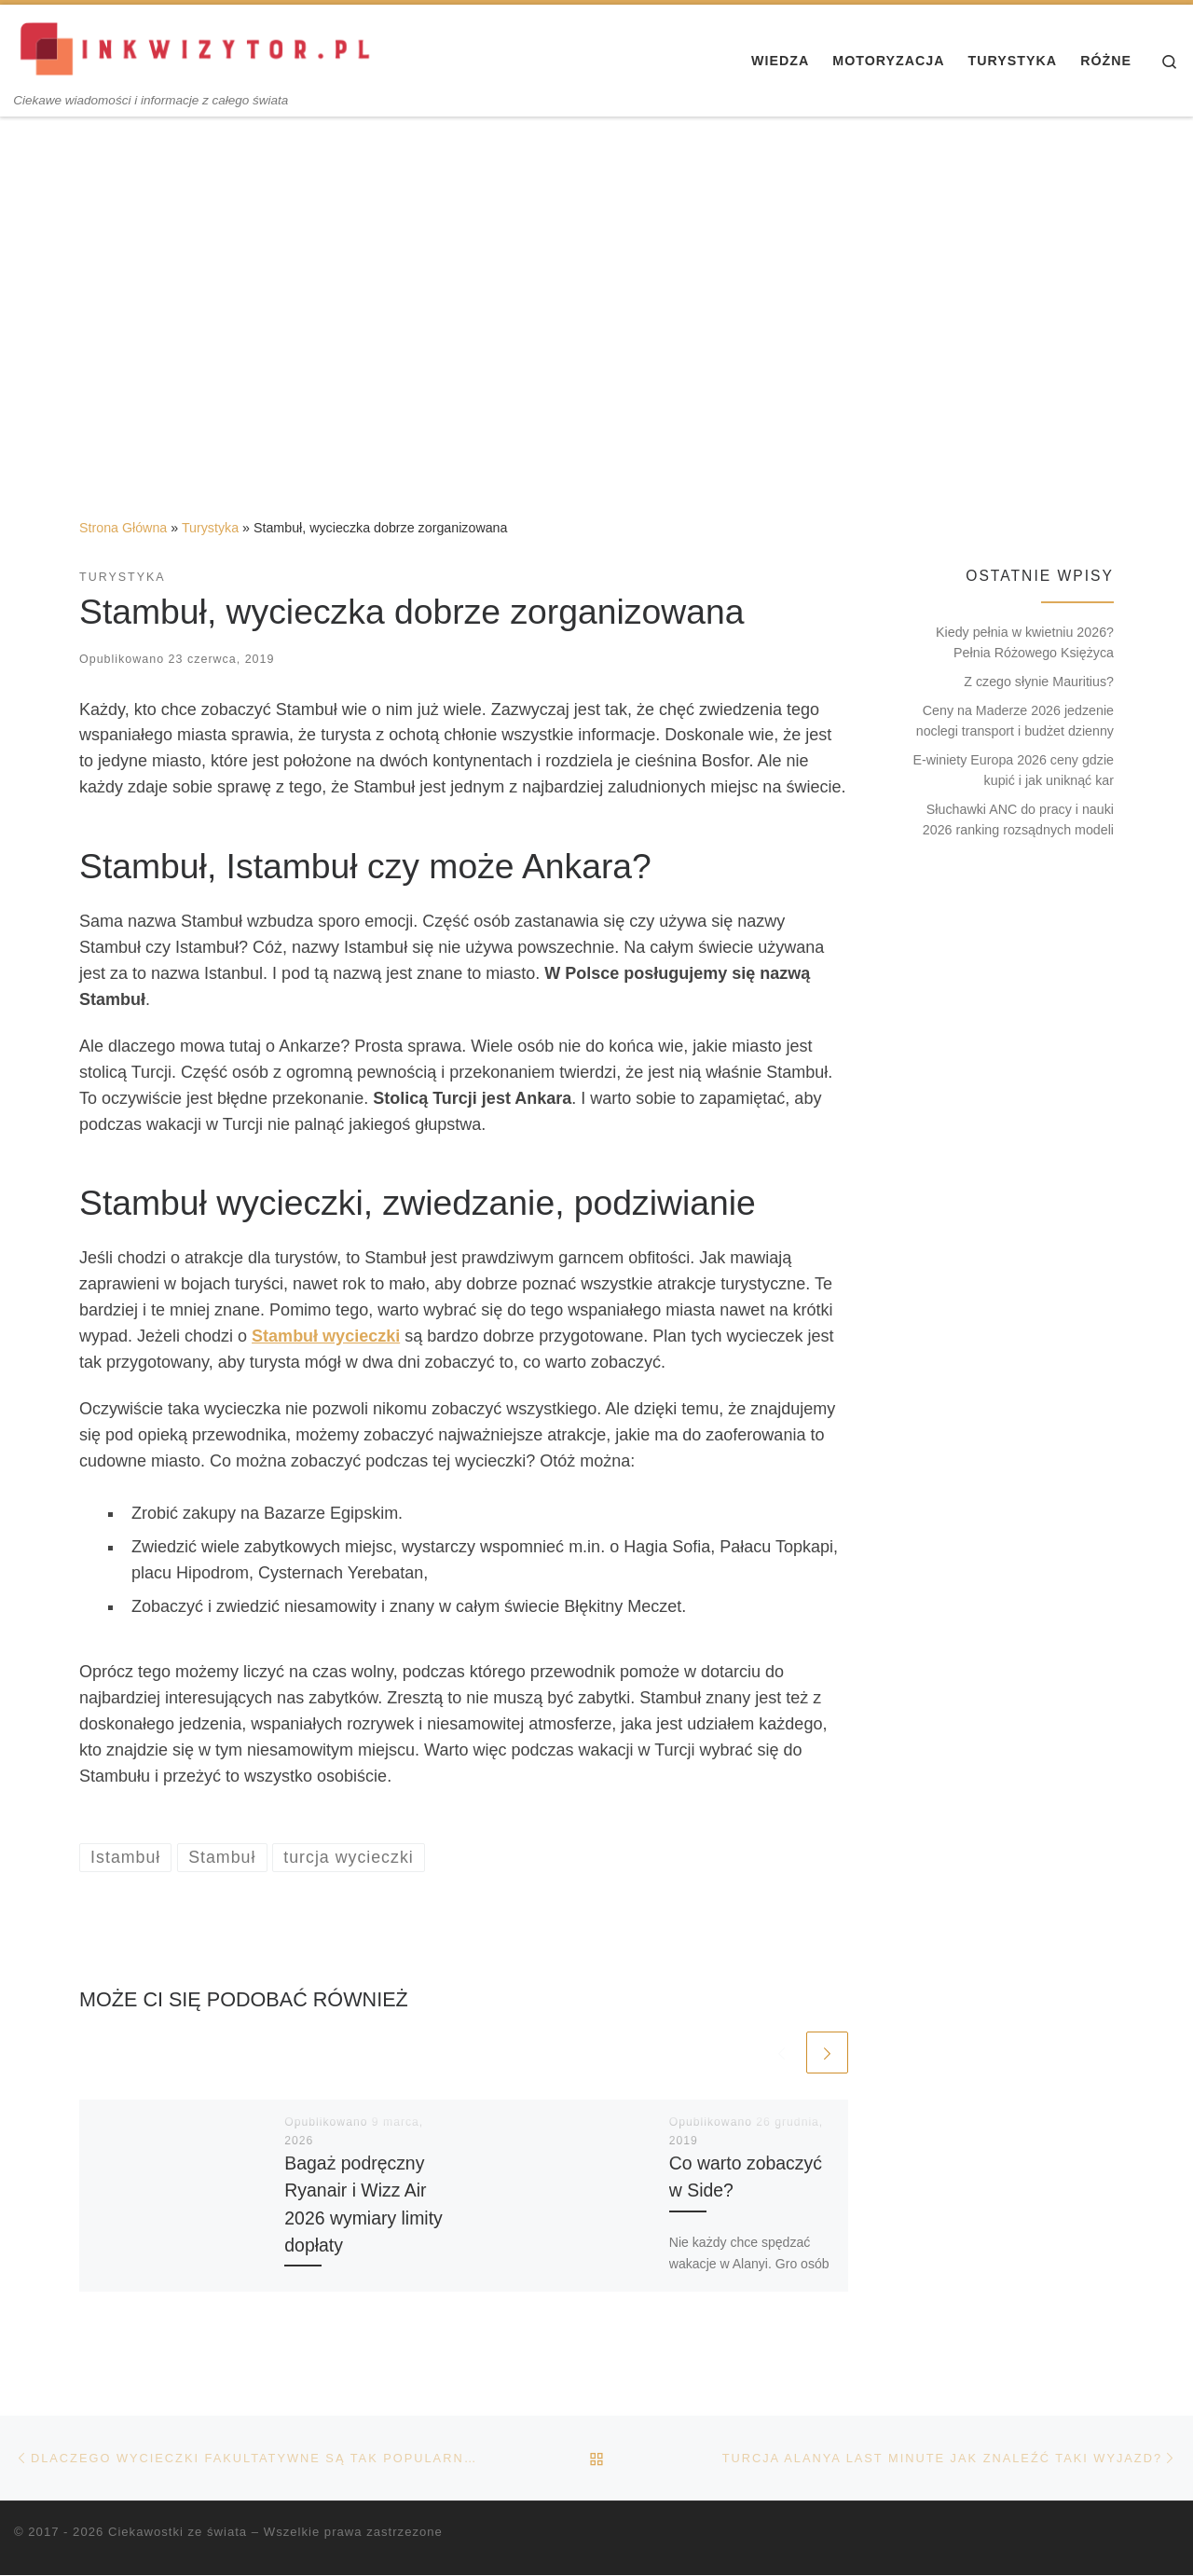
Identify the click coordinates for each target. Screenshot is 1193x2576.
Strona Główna (123, 527)
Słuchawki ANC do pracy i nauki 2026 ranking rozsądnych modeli (1018, 819)
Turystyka (210, 527)
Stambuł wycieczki (326, 1336)
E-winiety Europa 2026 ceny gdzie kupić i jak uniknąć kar (1013, 770)
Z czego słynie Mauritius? (1039, 681)
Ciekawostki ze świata (177, 2533)
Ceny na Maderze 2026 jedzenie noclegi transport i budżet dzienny (1015, 720)
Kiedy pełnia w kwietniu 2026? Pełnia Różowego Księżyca (1025, 642)
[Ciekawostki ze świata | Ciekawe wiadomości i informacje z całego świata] (196, 48)
